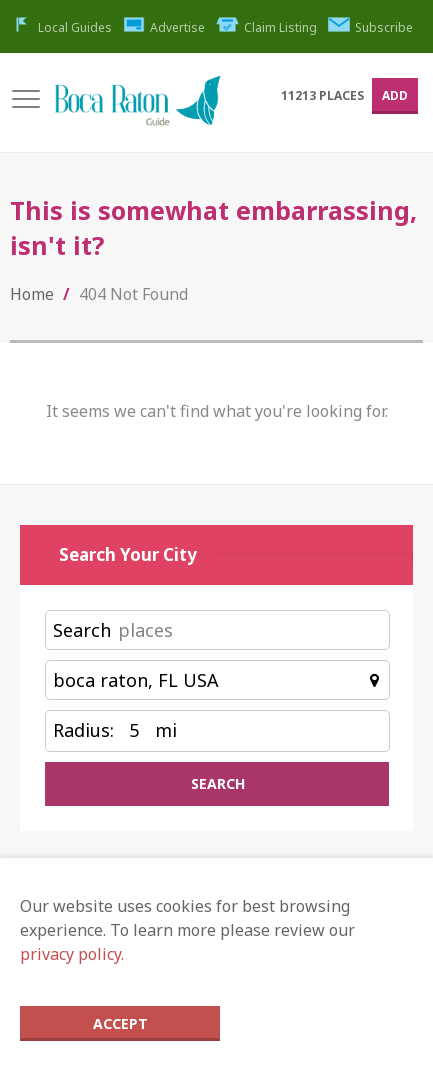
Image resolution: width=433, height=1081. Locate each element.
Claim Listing (266, 27)
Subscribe (371, 27)
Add (395, 95)
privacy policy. (72, 954)
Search (82, 630)
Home (32, 294)
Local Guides (61, 27)
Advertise (164, 27)
